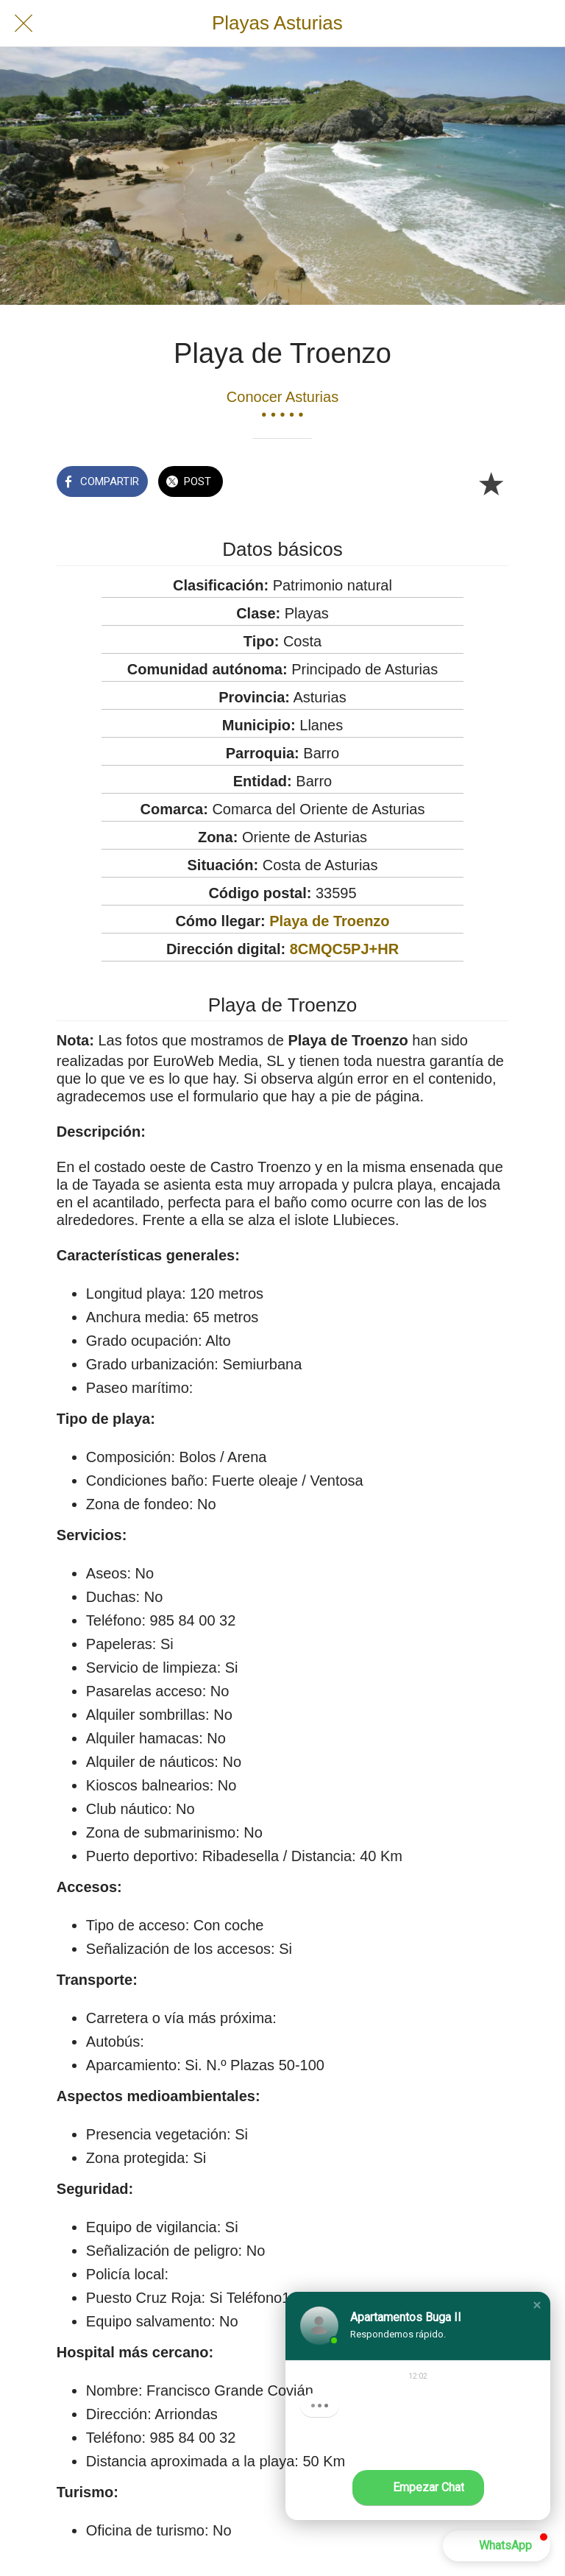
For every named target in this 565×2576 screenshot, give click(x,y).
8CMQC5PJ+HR (344, 949)
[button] (537, 2305)
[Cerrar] (23, 23)
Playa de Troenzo (329, 921)
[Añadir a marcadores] (490, 483)
